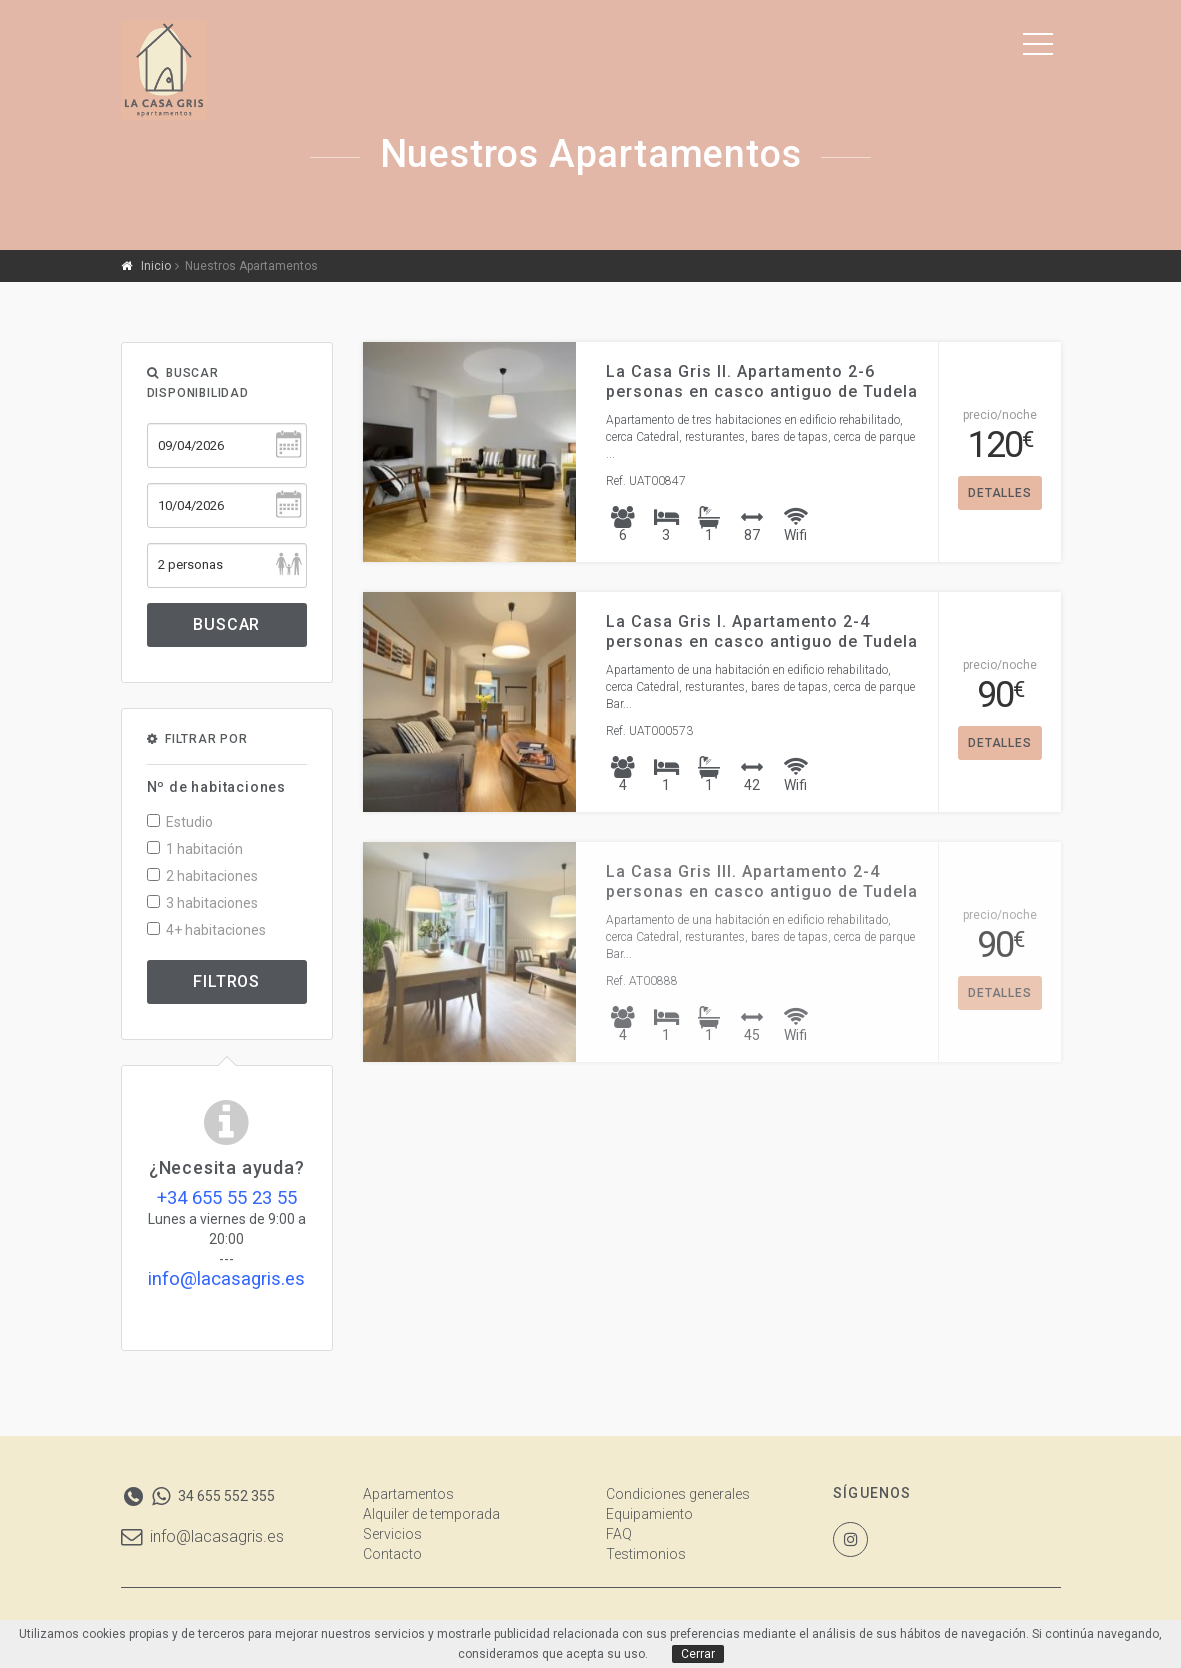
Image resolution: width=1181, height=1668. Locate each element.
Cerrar (698, 1654)
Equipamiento (649, 1514)
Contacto (392, 1554)
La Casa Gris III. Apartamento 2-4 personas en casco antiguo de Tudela (762, 881)
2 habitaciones (202, 876)
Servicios (392, 1534)
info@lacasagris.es (202, 1536)
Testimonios (646, 1554)
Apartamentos (408, 1494)
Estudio (180, 822)
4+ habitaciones (206, 930)
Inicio (156, 266)
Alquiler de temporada (431, 1514)
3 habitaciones (202, 903)
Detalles (999, 493)
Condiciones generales (678, 1494)
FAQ (619, 1534)
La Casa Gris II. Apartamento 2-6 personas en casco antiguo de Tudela (762, 381)
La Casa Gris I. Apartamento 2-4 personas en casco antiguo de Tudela (762, 631)
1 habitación (195, 849)
